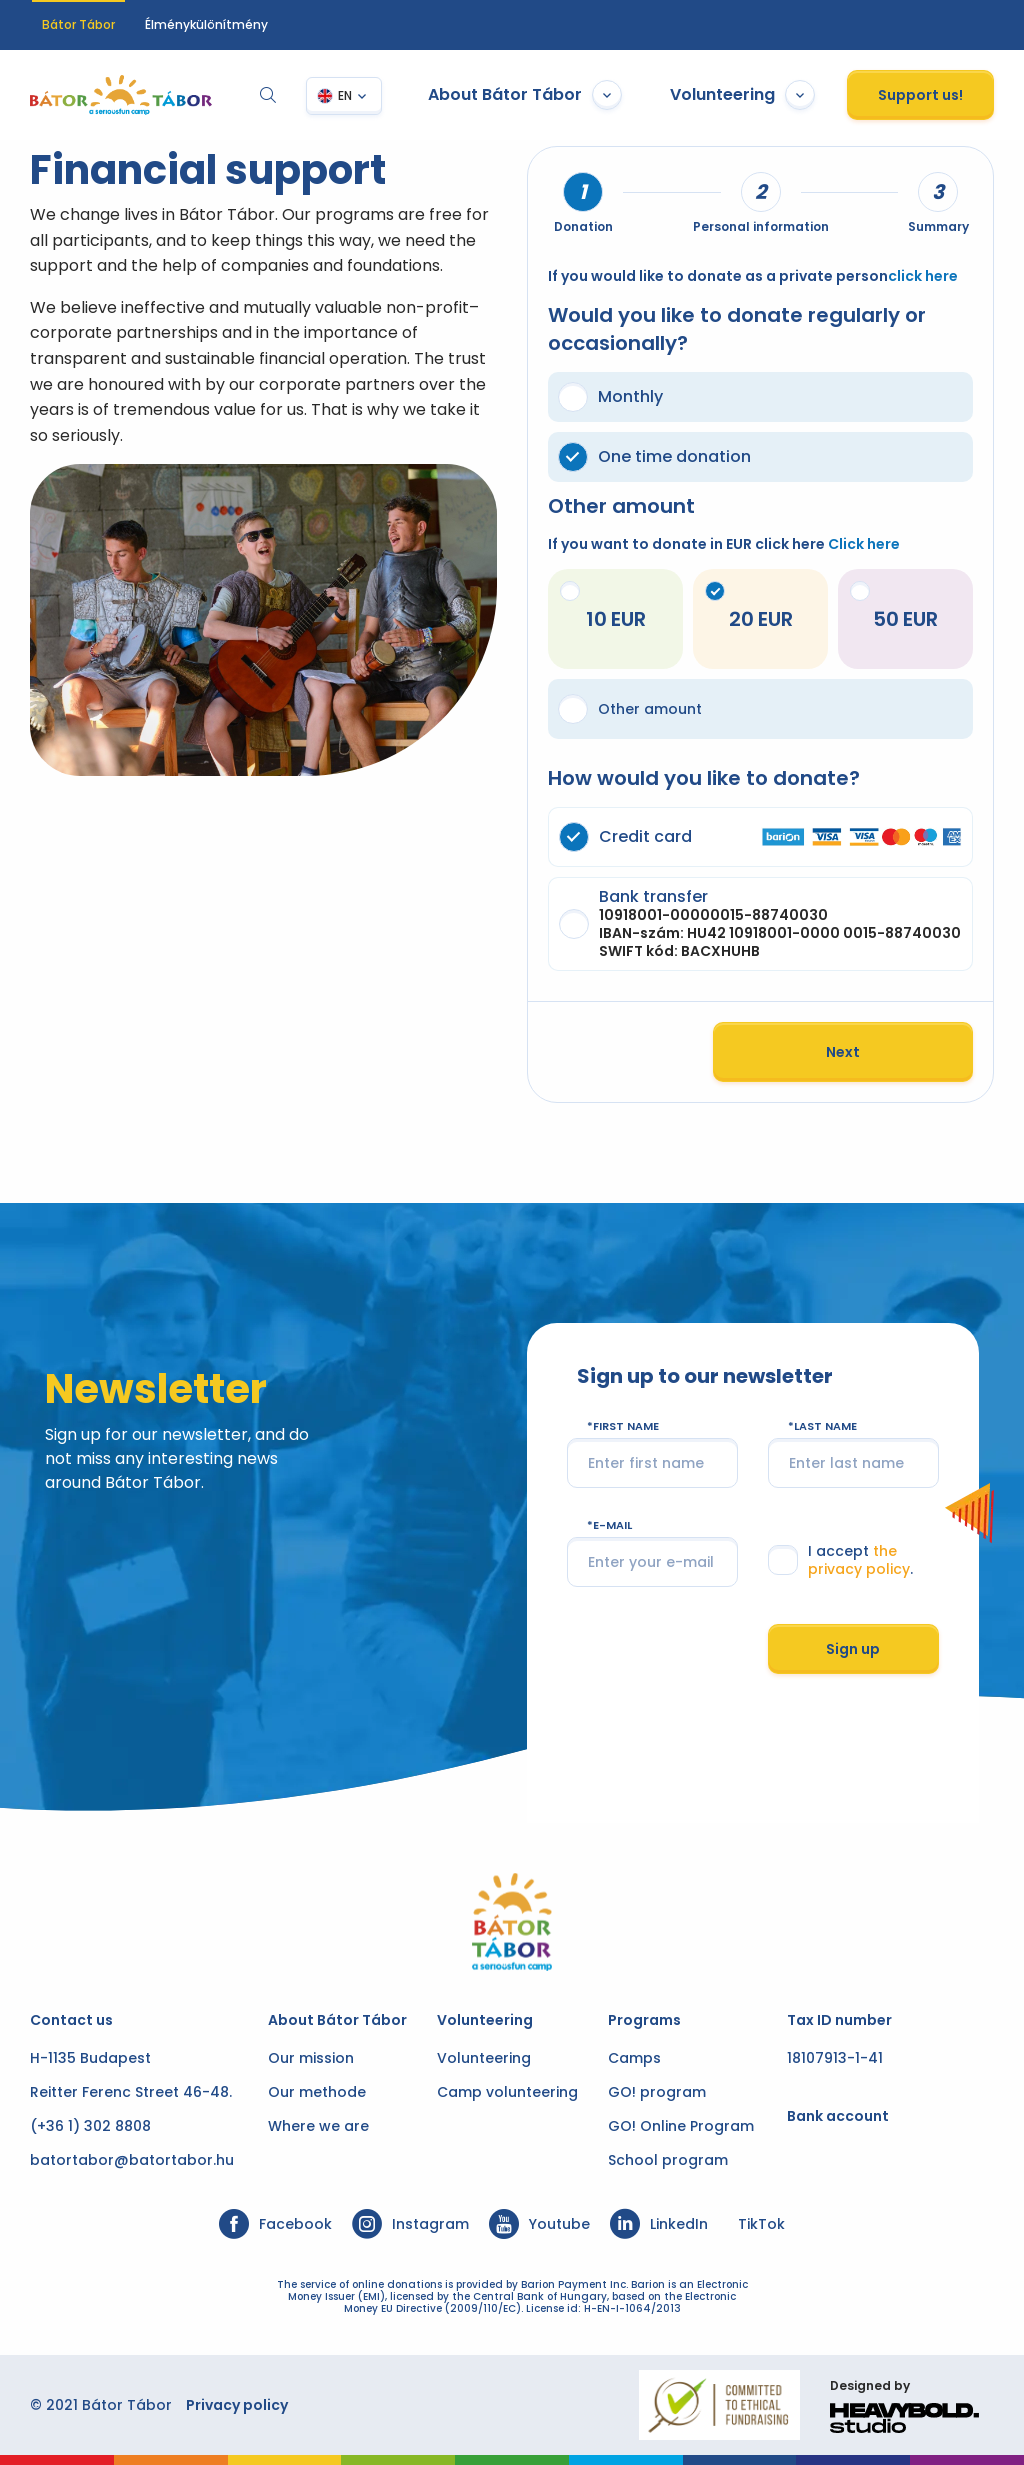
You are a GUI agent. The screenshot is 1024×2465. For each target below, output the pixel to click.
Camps (634, 2058)
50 (873, 607)
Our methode (317, 2092)
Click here (864, 544)
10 (583, 607)
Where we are (318, 2126)
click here (923, 276)
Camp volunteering (507, 2092)
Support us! (918, 95)
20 (728, 607)
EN (343, 95)
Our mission (311, 2058)
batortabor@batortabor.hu (134, 2160)
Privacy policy (239, 2405)
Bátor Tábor (78, 24)
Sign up (853, 1667)
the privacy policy (859, 1578)
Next (841, 1070)
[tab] (583, 192)
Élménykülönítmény (206, 24)
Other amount (630, 709)
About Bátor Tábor (523, 95)
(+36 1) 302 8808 (92, 2126)
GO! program (657, 2092)
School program (668, 2160)
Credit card (759, 837)
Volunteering (740, 95)
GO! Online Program (681, 2126)
